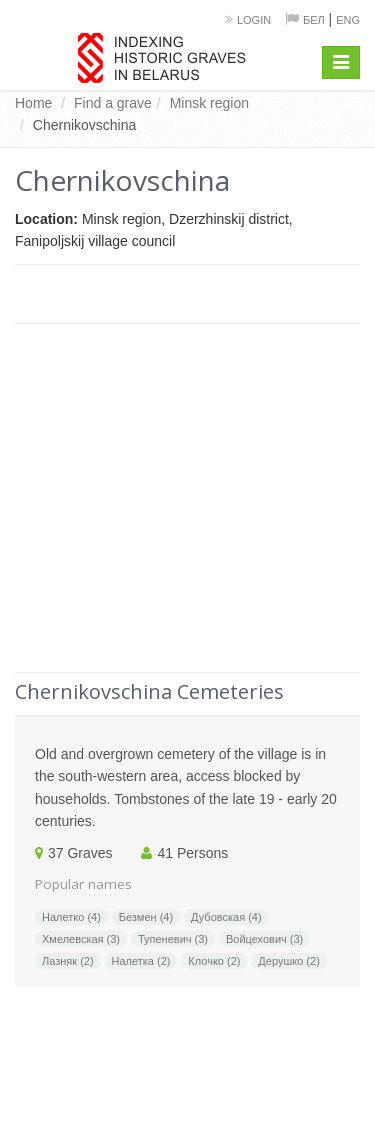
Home (33, 103)
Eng (348, 20)
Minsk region (209, 103)
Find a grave (113, 103)
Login (254, 20)
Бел (314, 20)
